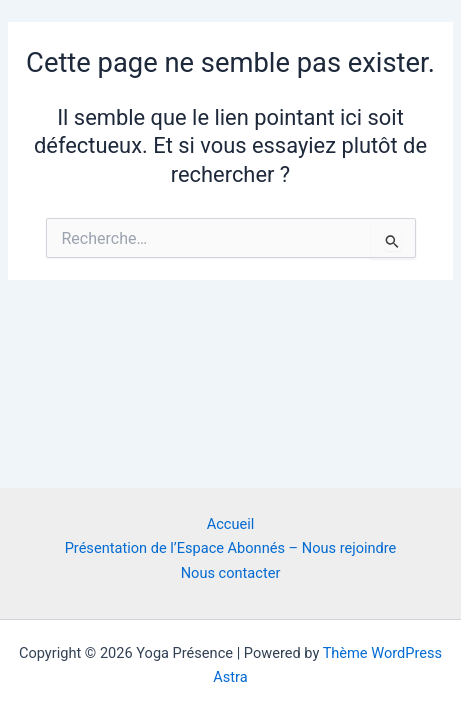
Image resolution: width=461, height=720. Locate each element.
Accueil (231, 524)
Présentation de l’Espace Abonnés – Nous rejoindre (231, 548)
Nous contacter (231, 573)
